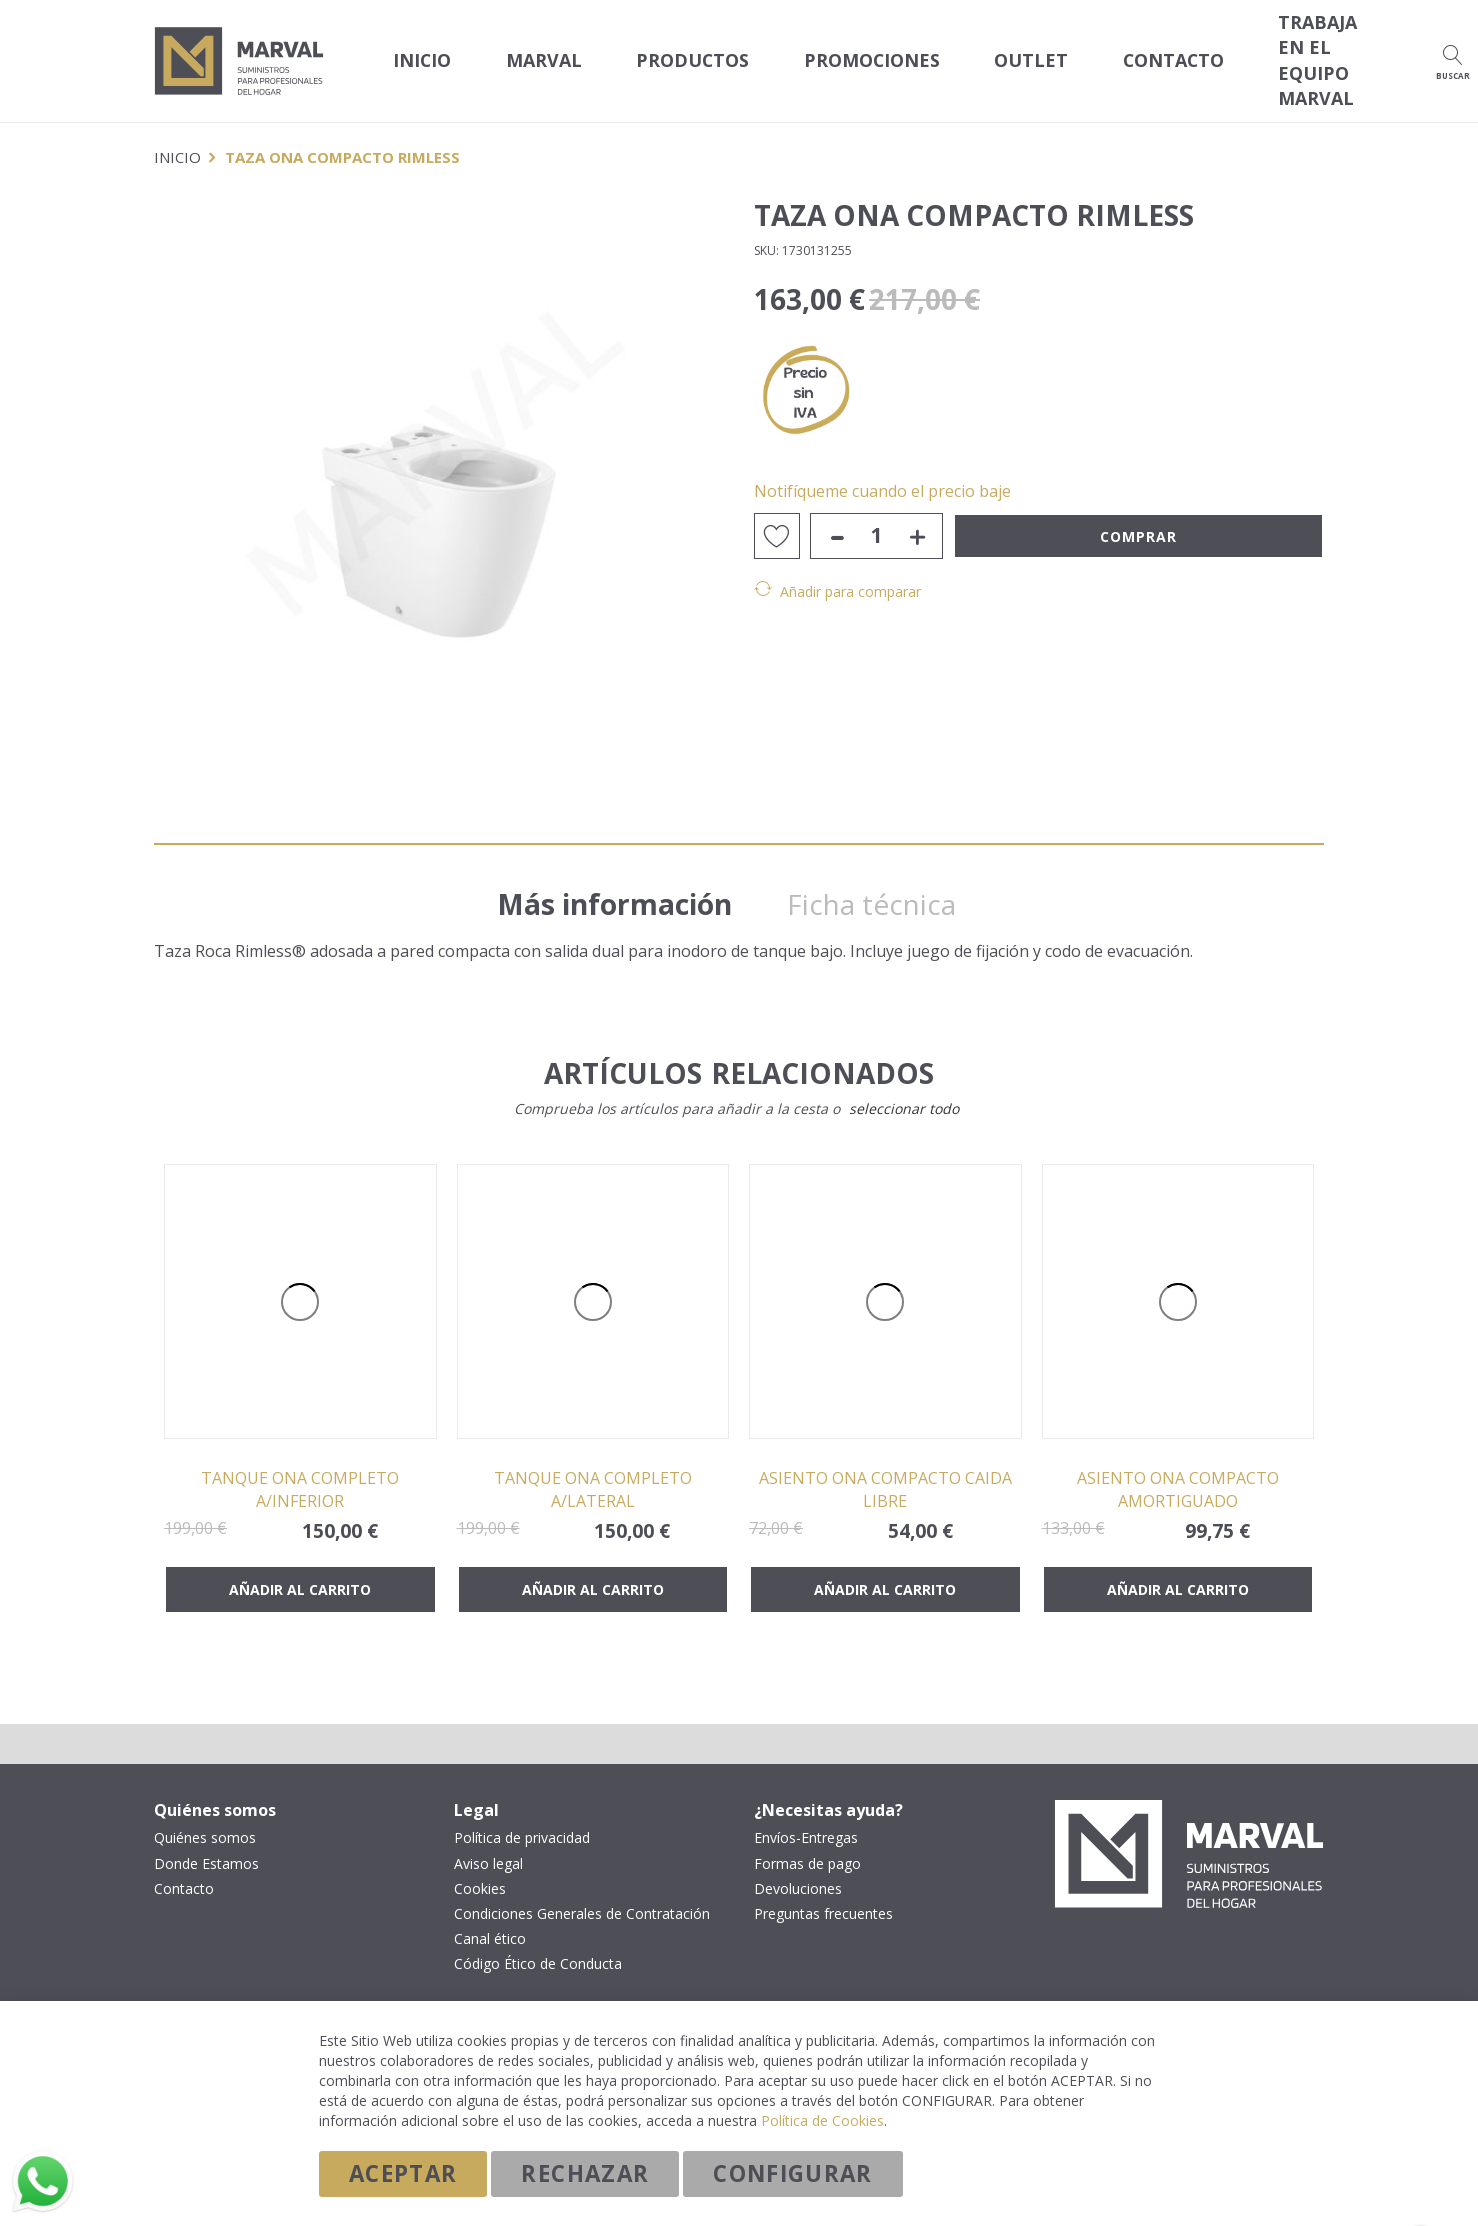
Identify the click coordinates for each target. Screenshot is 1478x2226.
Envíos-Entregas (806, 1819)
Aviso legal (488, 1844)
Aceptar (403, 2172)
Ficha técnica (886, 873)
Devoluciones (798, 1869)
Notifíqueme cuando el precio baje (882, 469)
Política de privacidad (522, 1819)
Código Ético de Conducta (538, 1944)
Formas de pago (807, 1844)
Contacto (184, 1869)
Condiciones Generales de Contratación (582, 1894)
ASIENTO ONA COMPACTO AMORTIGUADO (1178, 1469)
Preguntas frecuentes (823, 1894)
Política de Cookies (822, 2119)
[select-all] (904, 1089)
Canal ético (490, 1919)
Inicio (414, 49)
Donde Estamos (206, 1844)
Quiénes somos (205, 1819)
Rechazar (585, 2172)
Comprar (1138, 514)
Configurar (793, 2172)
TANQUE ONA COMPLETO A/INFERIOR (300, 1469)
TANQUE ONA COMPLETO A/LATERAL (593, 1469)
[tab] (624, 866)
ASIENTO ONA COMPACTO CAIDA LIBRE (885, 1469)
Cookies (480, 1869)
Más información (624, 873)
